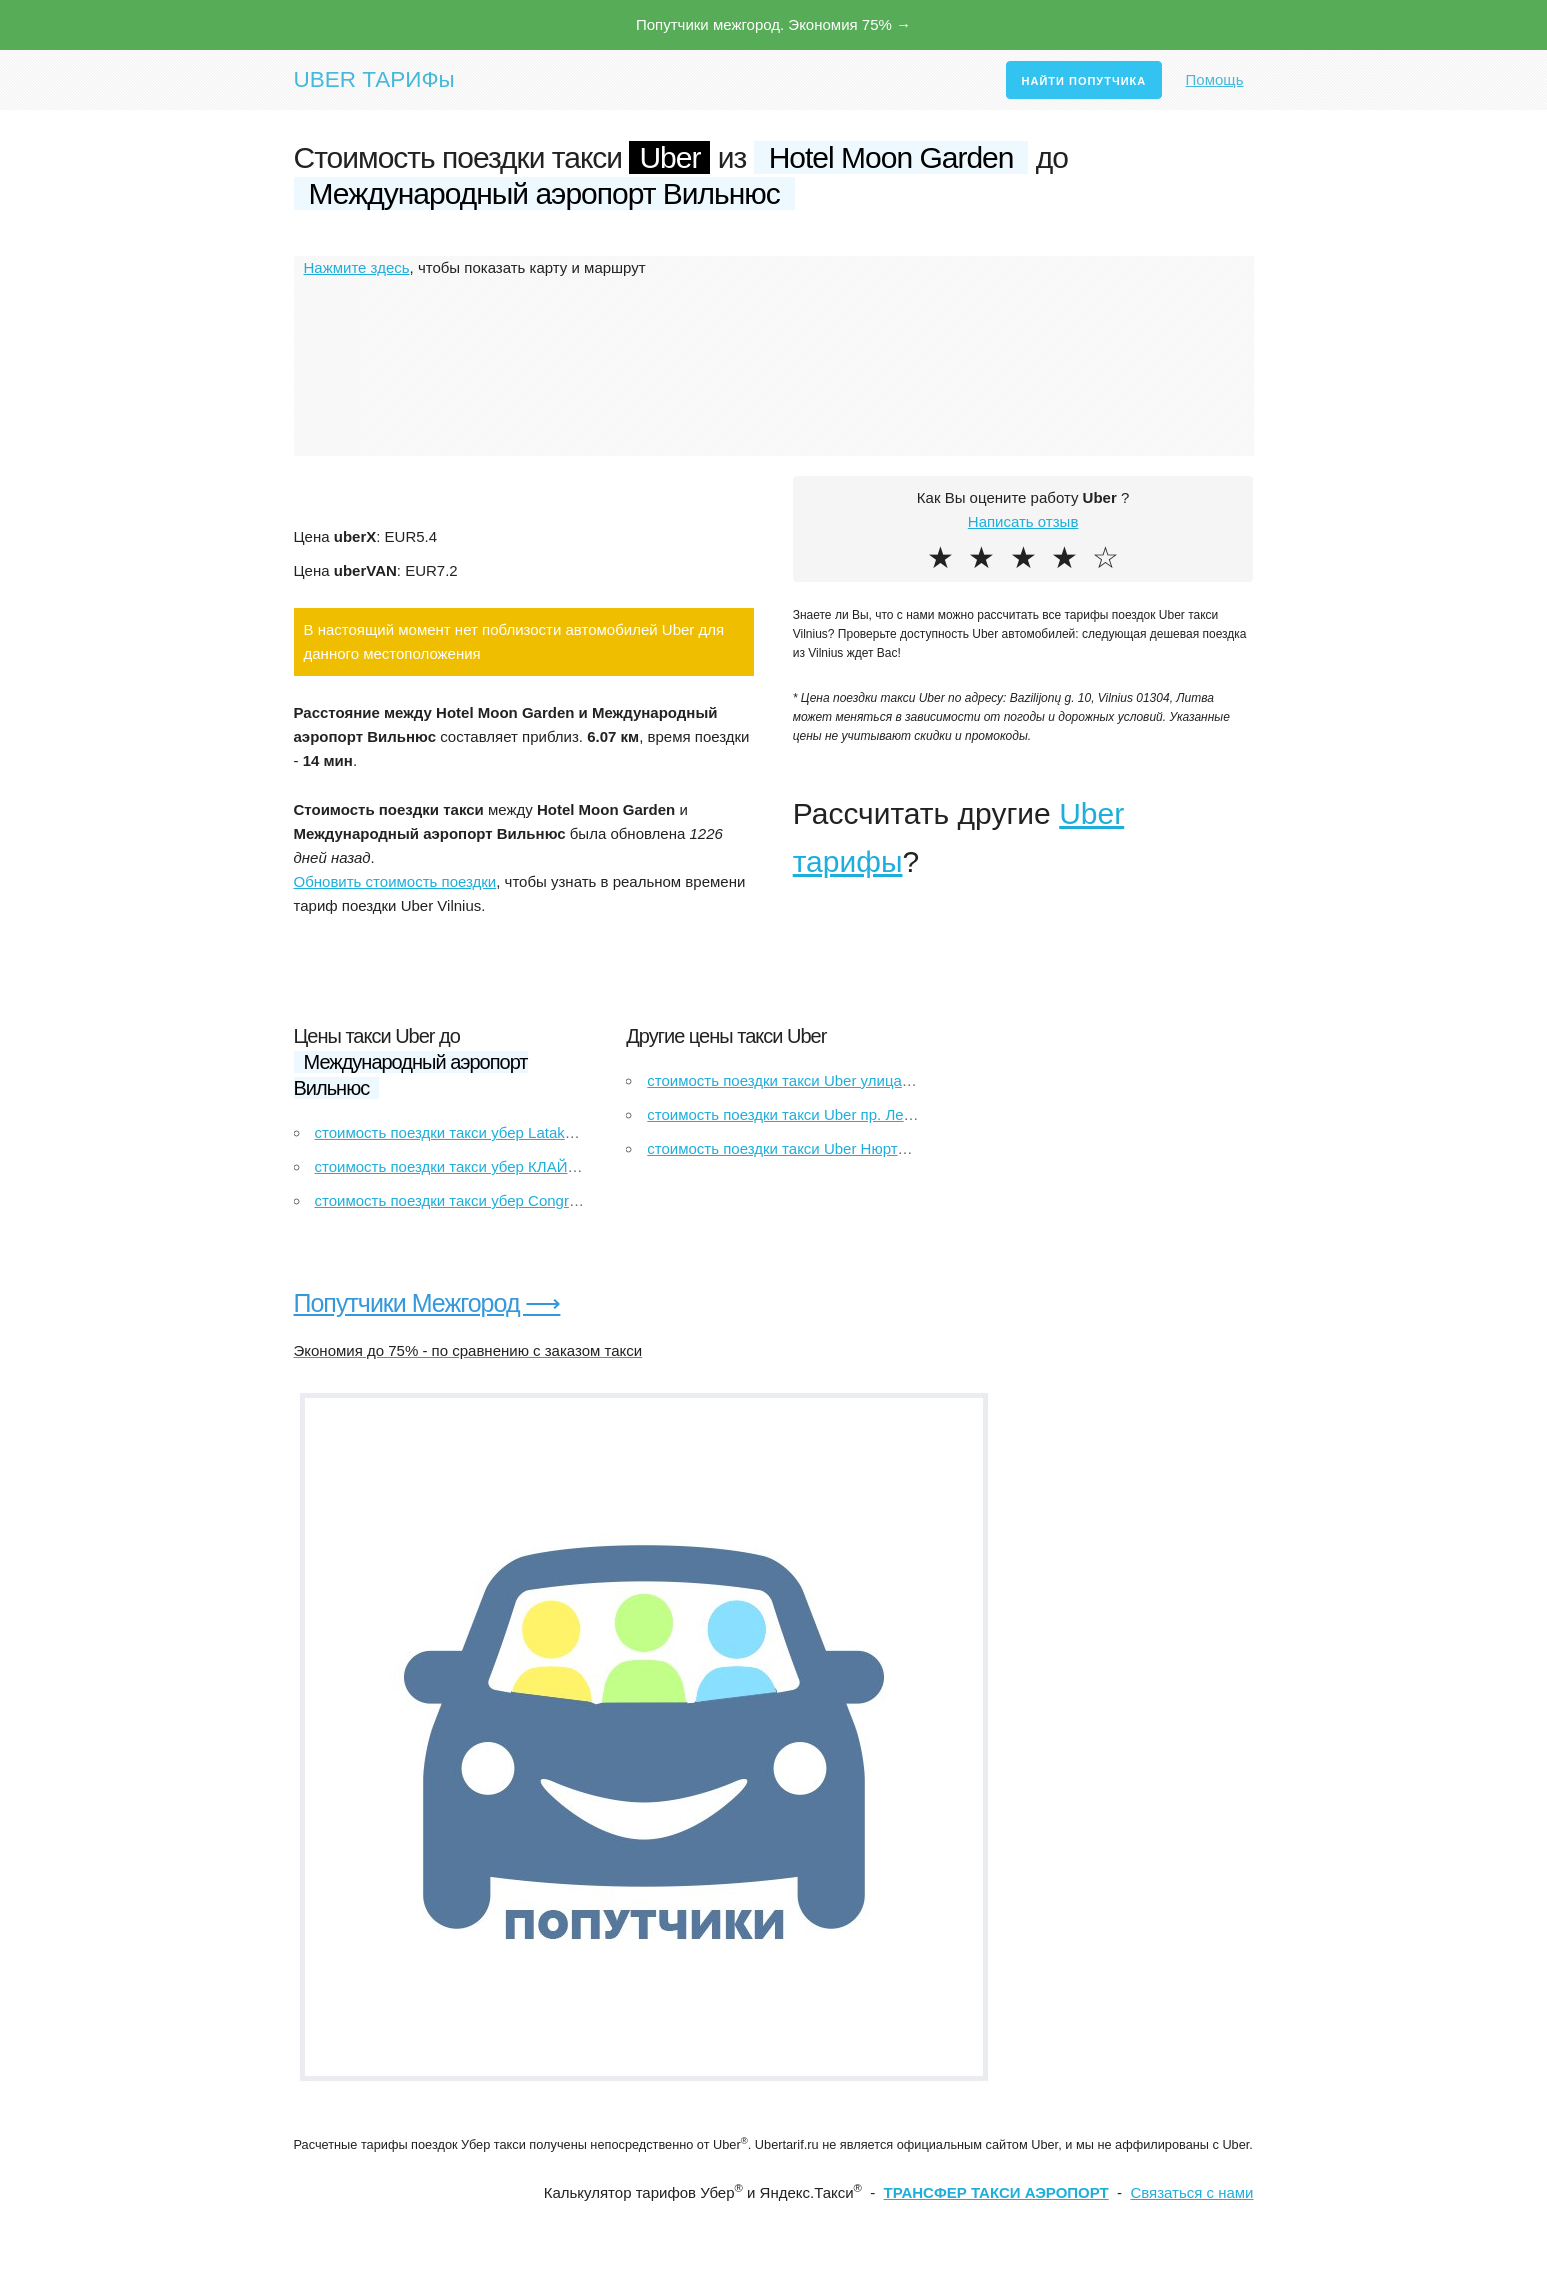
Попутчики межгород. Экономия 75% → (773, 24)
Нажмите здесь (357, 267)
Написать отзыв (1023, 521)
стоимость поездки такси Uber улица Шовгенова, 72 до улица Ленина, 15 (900, 1080)
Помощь (1215, 79)
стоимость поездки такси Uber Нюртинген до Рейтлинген (844, 1148)
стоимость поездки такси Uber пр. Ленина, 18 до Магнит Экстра (868, 1114)
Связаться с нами (1191, 2192)
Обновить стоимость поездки (395, 881)
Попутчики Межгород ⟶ (427, 1303)
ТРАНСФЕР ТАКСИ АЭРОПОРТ (996, 2192)
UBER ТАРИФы (374, 79)
